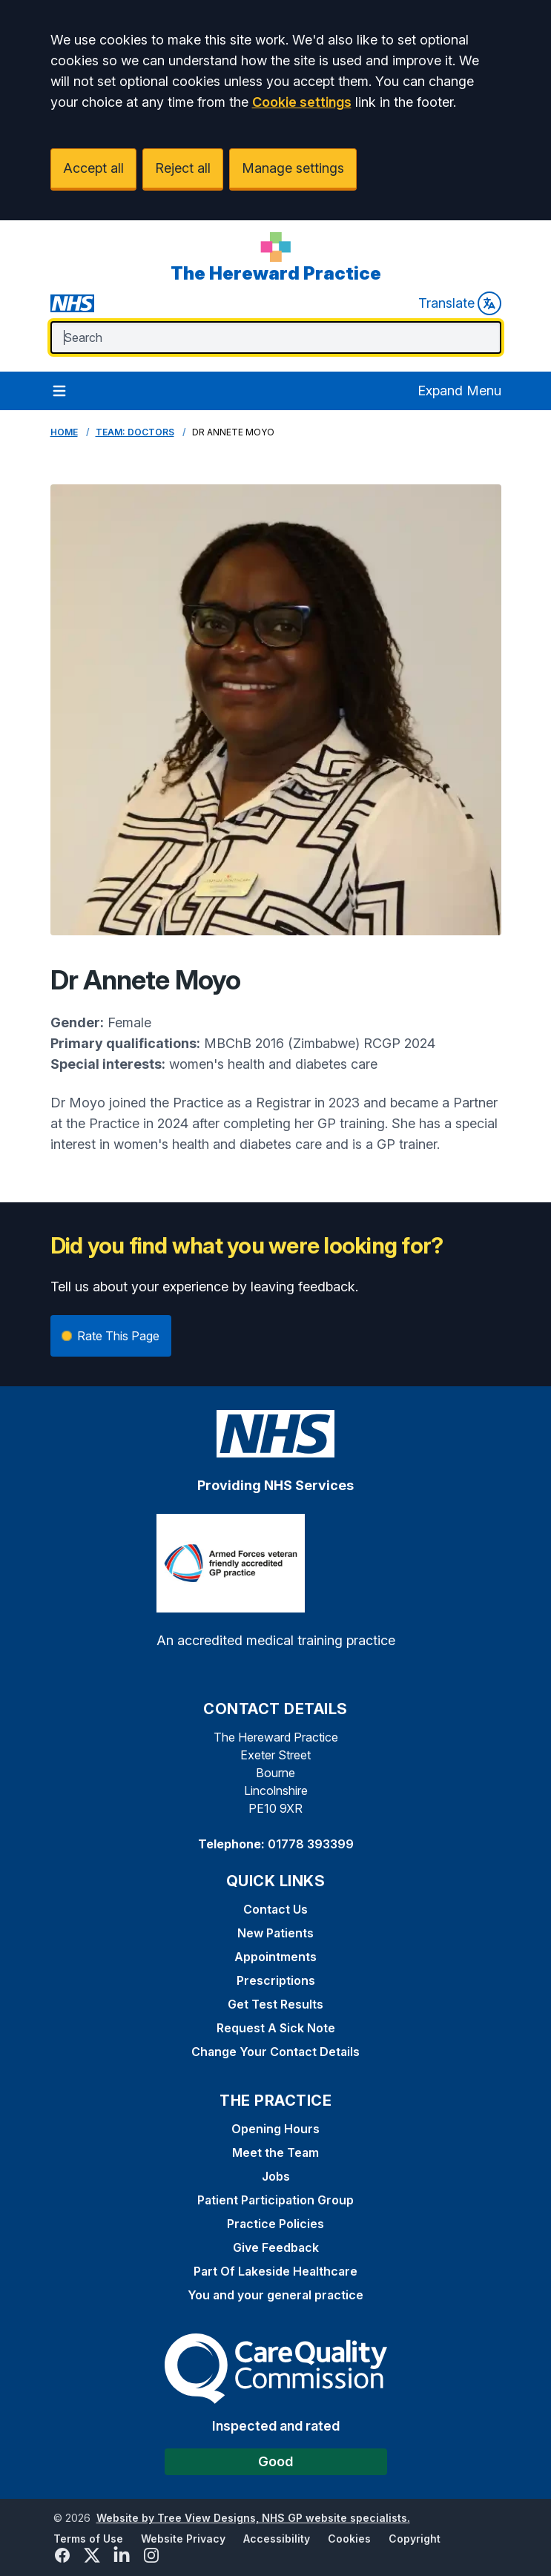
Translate (459, 303)
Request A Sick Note (276, 2027)
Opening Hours (275, 2128)
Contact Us (275, 1909)
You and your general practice (275, 2294)
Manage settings (293, 168)
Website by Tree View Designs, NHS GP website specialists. (253, 2517)
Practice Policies (275, 2223)
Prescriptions (276, 1980)
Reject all (183, 168)
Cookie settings (302, 102)
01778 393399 (311, 1844)
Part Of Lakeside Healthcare (275, 2271)
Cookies (349, 2538)
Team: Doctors (135, 432)
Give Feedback (276, 2247)
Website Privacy (183, 2538)
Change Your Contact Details (275, 2051)
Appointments (275, 1956)
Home (64, 432)
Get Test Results (275, 2004)
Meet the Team (275, 2152)
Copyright (415, 2538)
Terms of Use (88, 2538)
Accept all (93, 168)
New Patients (275, 1933)
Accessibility (276, 2538)
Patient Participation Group (275, 2200)
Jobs (276, 2176)
